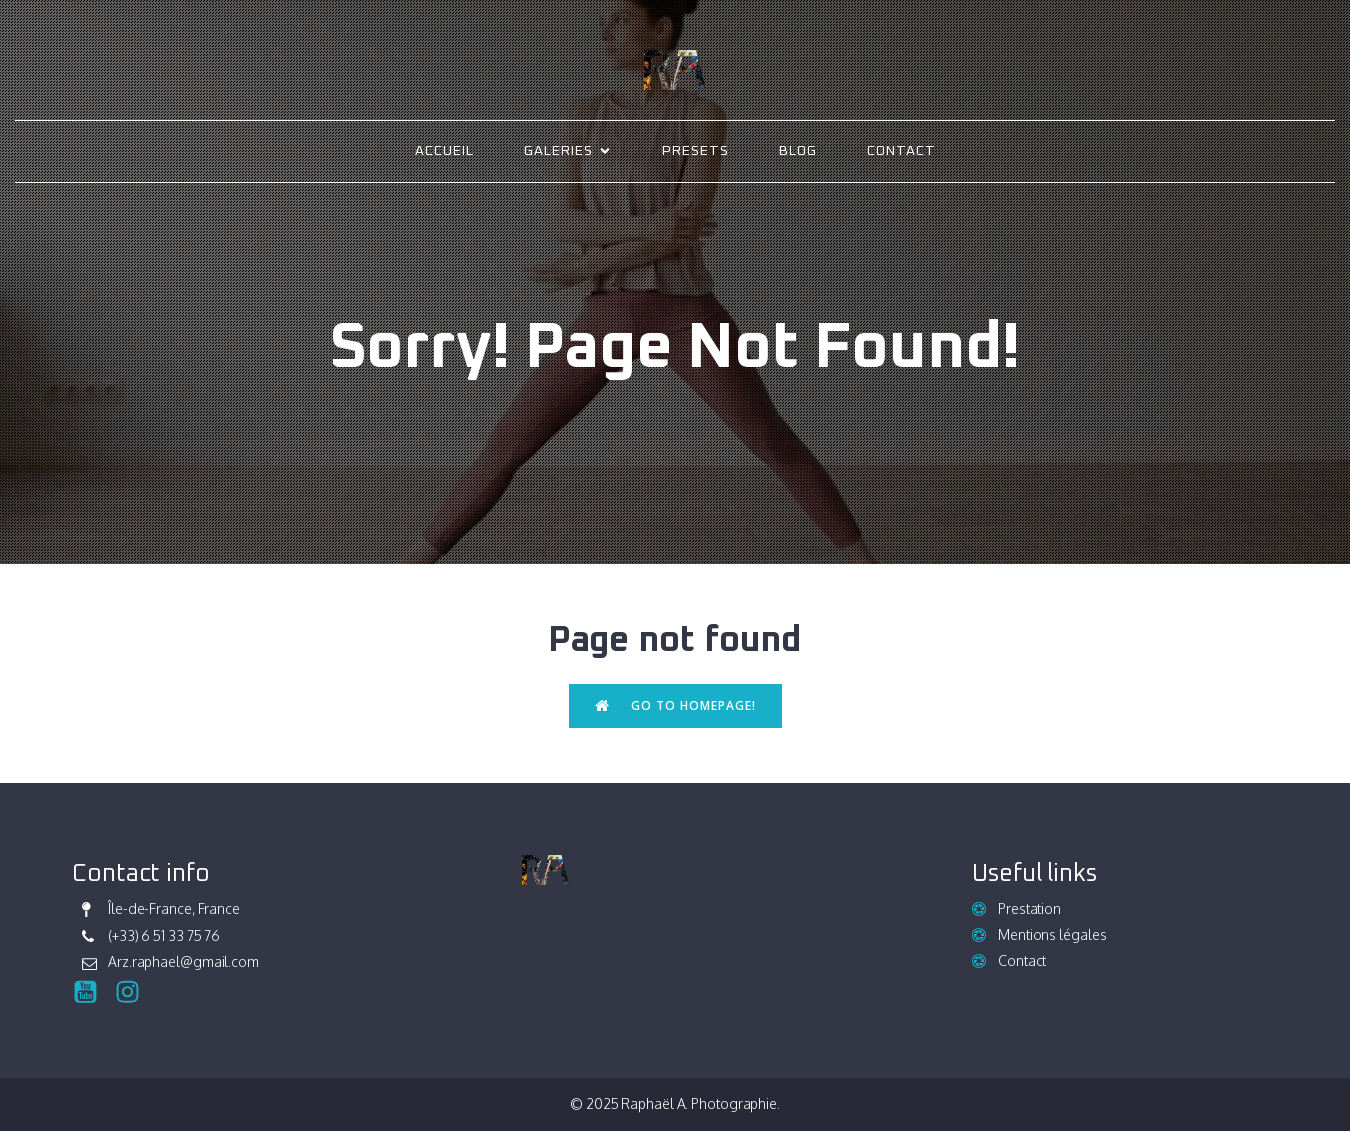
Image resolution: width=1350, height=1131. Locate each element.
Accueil (444, 151)
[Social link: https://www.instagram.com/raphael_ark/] (135, 992)
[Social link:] (93, 992)
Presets (695, 151)
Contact (901, 151)
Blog (798, 151)
